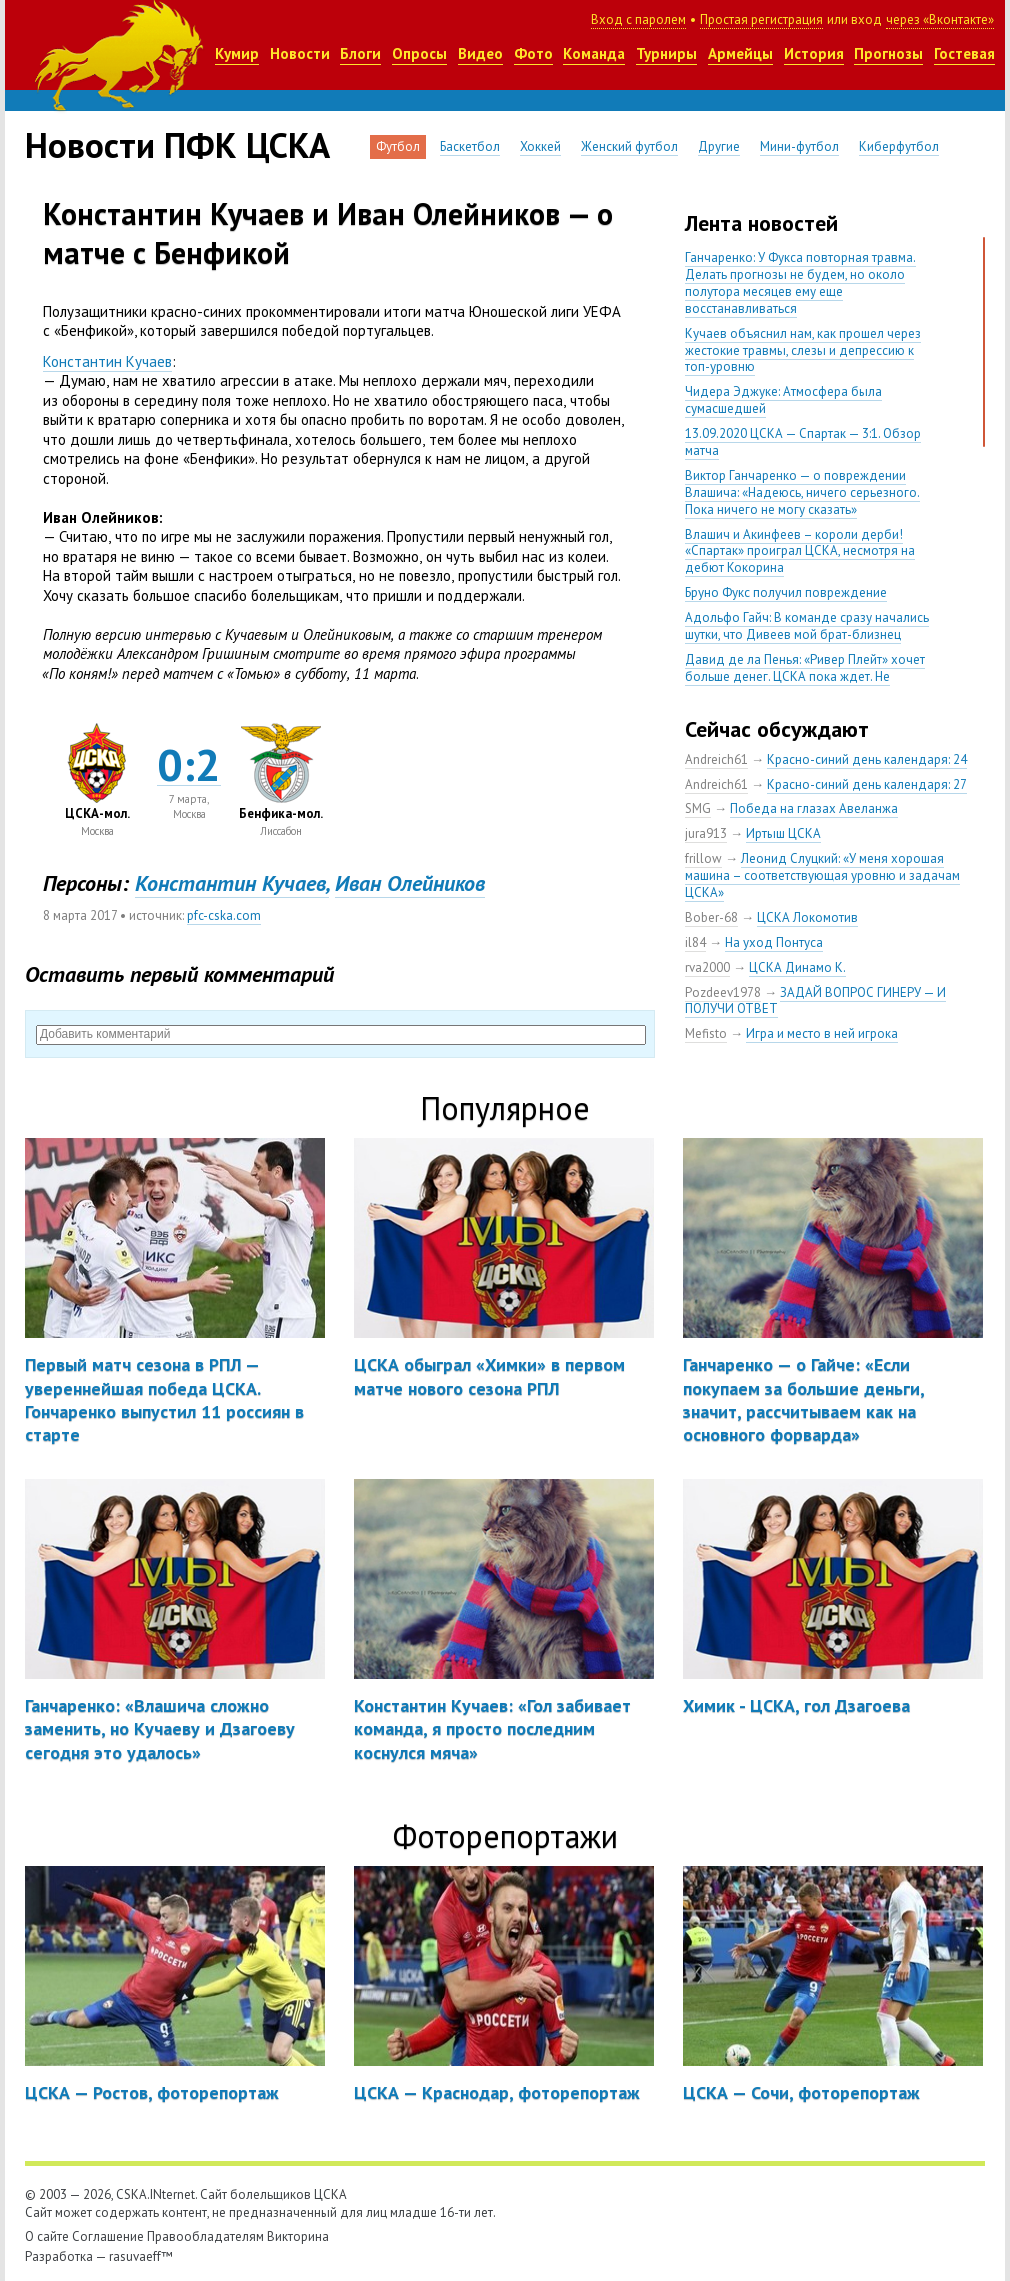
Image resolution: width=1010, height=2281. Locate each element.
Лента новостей (761, 223)
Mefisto (706, 1033)
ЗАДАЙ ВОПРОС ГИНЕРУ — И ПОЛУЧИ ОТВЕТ (815, 1001)
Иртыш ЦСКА (783, 833)
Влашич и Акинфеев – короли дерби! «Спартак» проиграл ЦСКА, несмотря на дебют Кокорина (800, 551)
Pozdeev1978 (723, 992)
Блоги (360, 53)
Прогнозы (888, 53)
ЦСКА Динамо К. (797, 967)
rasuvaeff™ (141, 2256)
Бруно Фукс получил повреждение (786, 592)
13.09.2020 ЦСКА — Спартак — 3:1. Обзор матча (803, 442)
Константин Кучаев (107, 361)
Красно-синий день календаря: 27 (867, 784)
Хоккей (540, 146)
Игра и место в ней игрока (822, 1033)
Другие (719, 146)
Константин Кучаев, (232, 883)
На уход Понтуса (774, 942)
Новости (300, 53)
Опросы (419, 53)
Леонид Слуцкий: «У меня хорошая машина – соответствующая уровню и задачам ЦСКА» (822, 875)
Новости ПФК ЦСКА (177, 145)
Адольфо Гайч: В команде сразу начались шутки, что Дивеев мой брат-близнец (807, 626)
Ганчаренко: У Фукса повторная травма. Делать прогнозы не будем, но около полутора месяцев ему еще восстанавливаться (800, 283)
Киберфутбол (899, 146)
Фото (533, 53)
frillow (703, 858)
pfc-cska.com (224, 915)
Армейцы (740, 53)
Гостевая (964, 53)
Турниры (666, 53)
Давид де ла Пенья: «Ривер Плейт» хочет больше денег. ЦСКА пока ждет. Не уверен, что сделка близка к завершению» (808, 676)
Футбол (398, 146)
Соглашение (108, 2236)
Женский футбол (629, 146)
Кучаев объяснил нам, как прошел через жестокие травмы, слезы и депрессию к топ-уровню (803, 350)
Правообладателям (205, 2236)
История (814, 53)
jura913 (706, 833)
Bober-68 (711, 917)
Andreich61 (716, 759)
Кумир (237, 53)
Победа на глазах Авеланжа (814, 808)
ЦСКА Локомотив (807, 917)
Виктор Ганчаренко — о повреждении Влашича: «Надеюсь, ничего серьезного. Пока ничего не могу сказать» (802, 492)
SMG (698, 808)
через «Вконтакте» (940, 19)
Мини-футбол (799, 146)
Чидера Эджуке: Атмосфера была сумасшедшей (783, 400)
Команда (594, 53)
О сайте (47, 2236)
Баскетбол (470, 146)
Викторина (298, 2236)
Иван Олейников (410, 883)
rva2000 (707, 967)
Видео (480, 53)
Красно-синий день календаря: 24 (867, 759)
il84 (695, 942)
